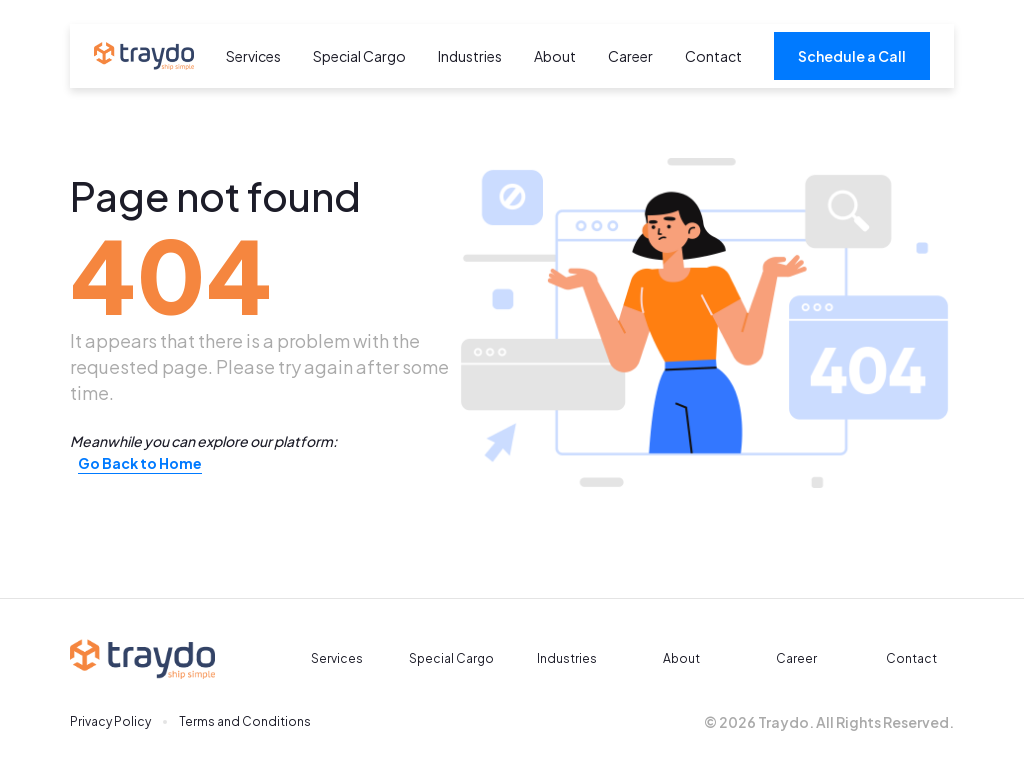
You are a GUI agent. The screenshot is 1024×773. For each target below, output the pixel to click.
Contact (713, 56)
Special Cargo (359, 56)
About (555, 56)
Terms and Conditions (245, 721)
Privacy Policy (110, 721)
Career (630, 56)
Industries (470, 56)
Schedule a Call (852, 56)
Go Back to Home (140, 463)
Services (253, 56)
